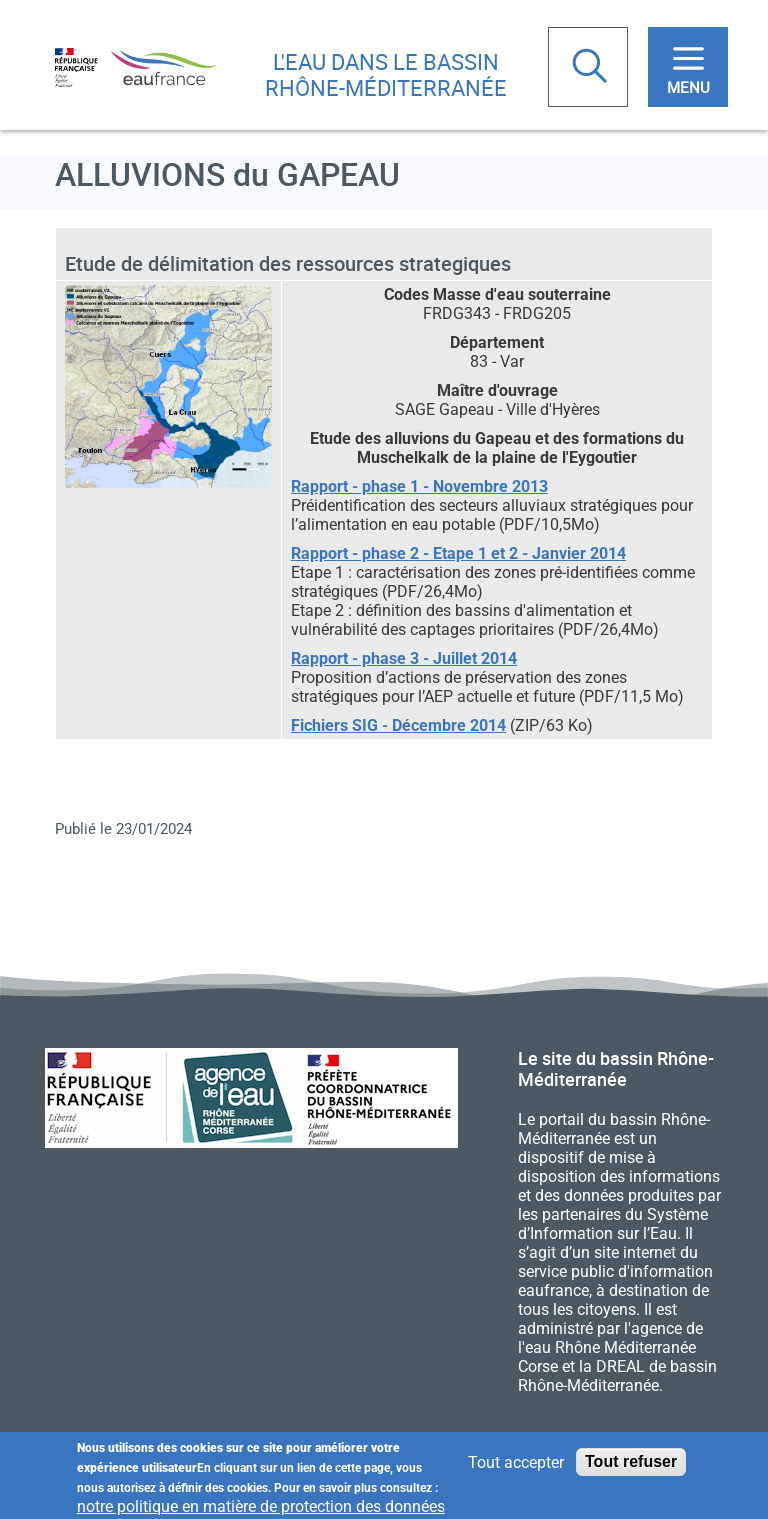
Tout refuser (631, 1466)
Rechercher (592, 68)
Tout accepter (516, 1467)
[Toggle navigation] (688, 67)
